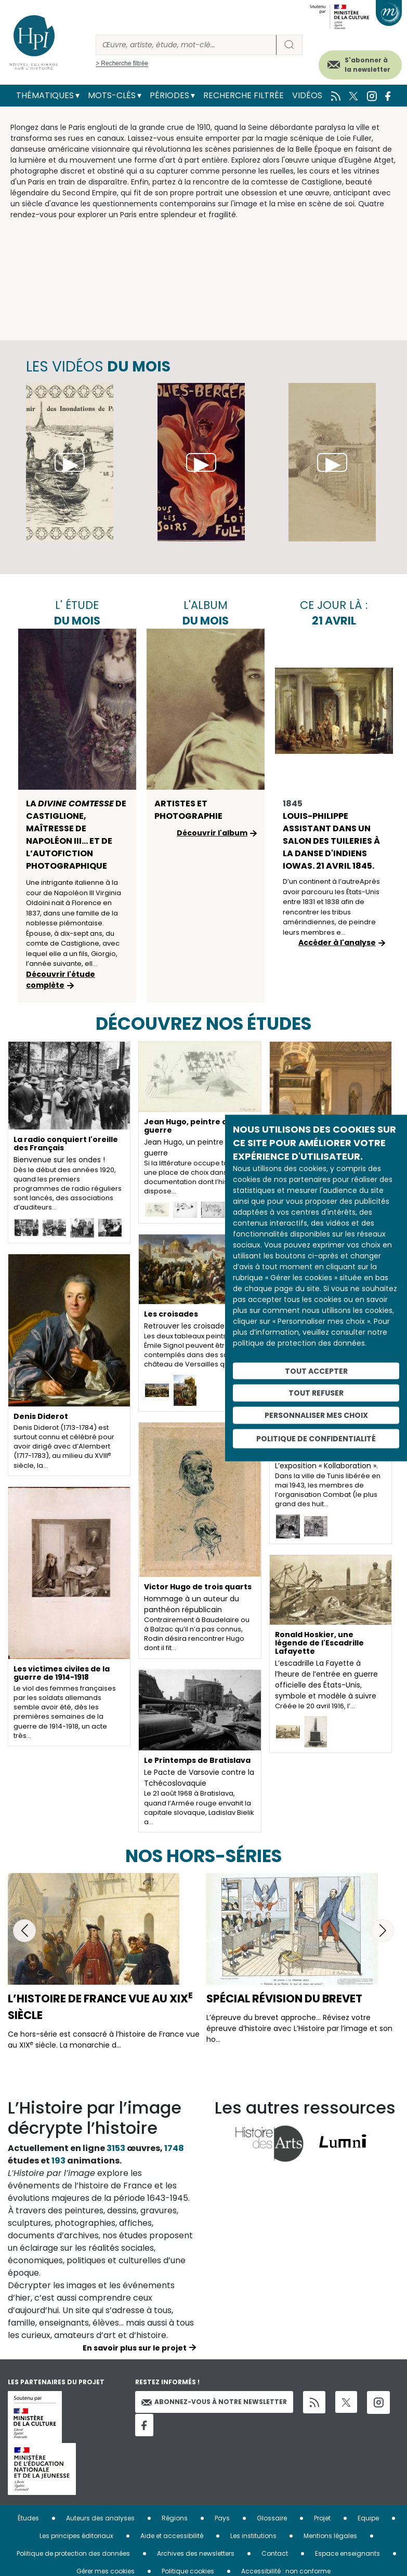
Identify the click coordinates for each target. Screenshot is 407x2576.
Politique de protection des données (73, 2553)
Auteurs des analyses (100, 2518)
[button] (24, 1930)
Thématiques (45, 95)
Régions (175, 2518)
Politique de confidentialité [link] (316, 1438)
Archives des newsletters (195, 2553)
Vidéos (307, 95)
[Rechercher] (186, 45)
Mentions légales (330, 2535)
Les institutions (253, 2535)
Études (28, 2518)
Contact (274, 2553)
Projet (322, 2518)
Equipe (368, 2518)
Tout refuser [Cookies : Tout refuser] (316, 1393)
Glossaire (272, 2518)
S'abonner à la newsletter (367, 65)
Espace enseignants (347, 2553)
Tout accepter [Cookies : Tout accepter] (316, 1370)
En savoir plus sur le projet (135, 2348)
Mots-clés (112, 95)
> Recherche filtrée (122, 63)
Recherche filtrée (243, 95)
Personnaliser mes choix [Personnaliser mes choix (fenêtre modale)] (316, 1415)
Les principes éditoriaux (76, 2535)
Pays (222, 2518)
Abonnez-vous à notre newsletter (214, 2401)
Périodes (169, 95)
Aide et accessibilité (171, 2535)
